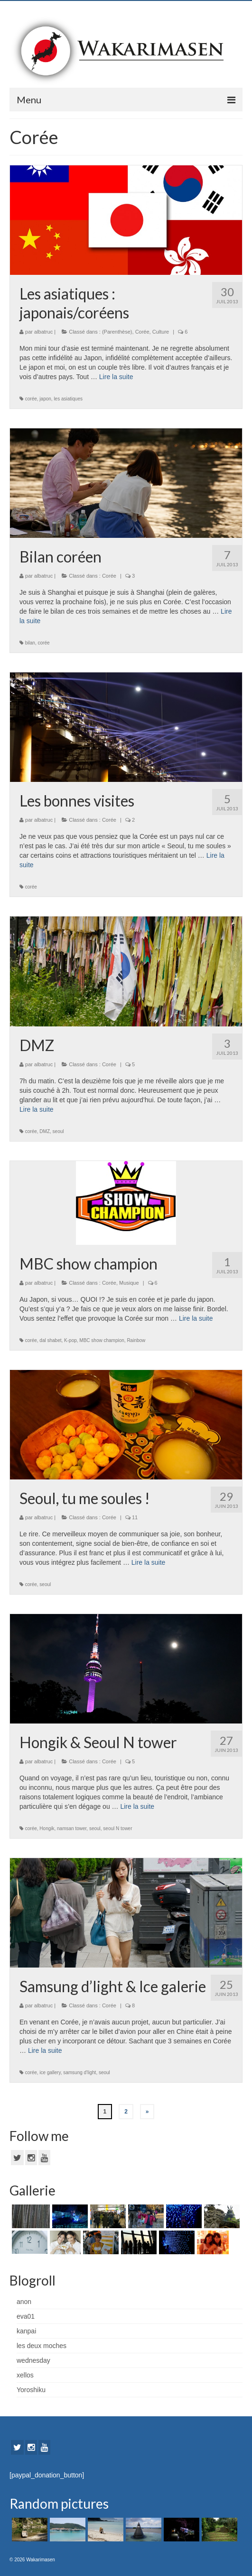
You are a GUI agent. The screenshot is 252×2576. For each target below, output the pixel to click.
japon (45, 398)
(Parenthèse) (117, 332)
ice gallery (49, 2072)
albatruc (43, 332)
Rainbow (136, 1340)
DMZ (44, 1131)
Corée (142, 332)
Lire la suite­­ (116, 377)
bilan (30, 642)
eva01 (26, 2316)
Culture (160, 332)
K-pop (70, 1340)
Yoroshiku (31, 2390)
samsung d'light (79, 2072)
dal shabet (50, 1340)
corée (31, 398)
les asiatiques (68, 398)
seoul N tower (117, 1828)
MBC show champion (101, 1340)
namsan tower (71, 1828)
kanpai (26, 2331)
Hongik (46, 1828)
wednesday (33, 2360)
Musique (129, 1283)
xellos (25, 2375)
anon (24, 2301)
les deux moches (41, 2345)
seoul (58, 1131)
